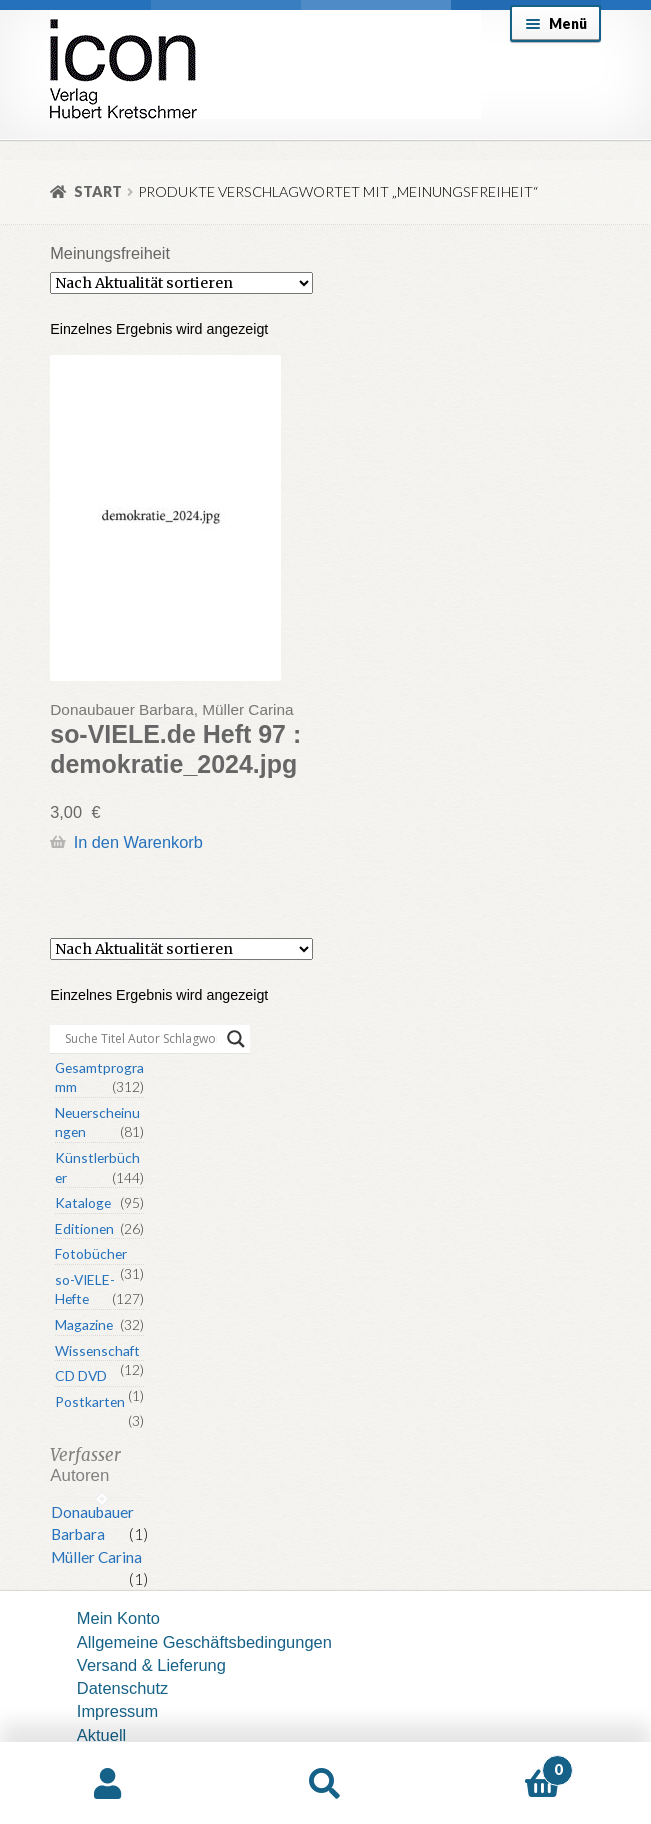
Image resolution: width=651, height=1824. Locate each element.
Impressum (117, 1711)
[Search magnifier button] (236, 1039)
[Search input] (141, 1039)
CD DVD (81, 1375)
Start (98, 191)
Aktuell (101, 1735)
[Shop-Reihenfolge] (181, 283)
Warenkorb (503, 1765)
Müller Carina (96, 1557)
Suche (325, 1783)
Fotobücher (91, 1253)
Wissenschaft (97, 1350)
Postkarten (90, 1401)
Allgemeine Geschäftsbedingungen (204, 1642)
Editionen (84, 1228)
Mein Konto (118, 1618)
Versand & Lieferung (151, 1665)
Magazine (84, 1324)
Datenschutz (122, 1688)
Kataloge (83, 1202)
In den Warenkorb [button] (138, 842)
